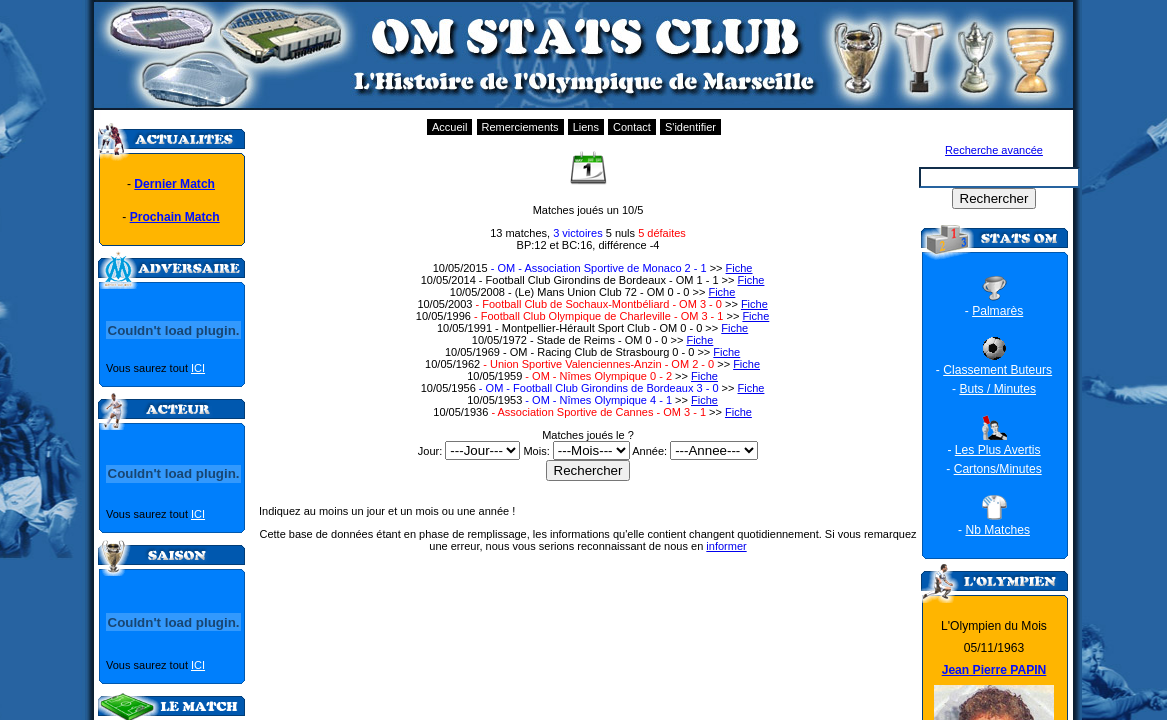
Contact (632, 127)
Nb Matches (997, 530)
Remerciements (520, 127)
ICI (198, 368)
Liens (586, 127)
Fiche (739, 268)
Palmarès (997, 311)
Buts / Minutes (997, 389)
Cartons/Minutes (998, 469)
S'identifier (690, 127)
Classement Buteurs (997, 370)
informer (726, 546)
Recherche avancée (994, 150)
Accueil (449, 127)
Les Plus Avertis (998, 450)
